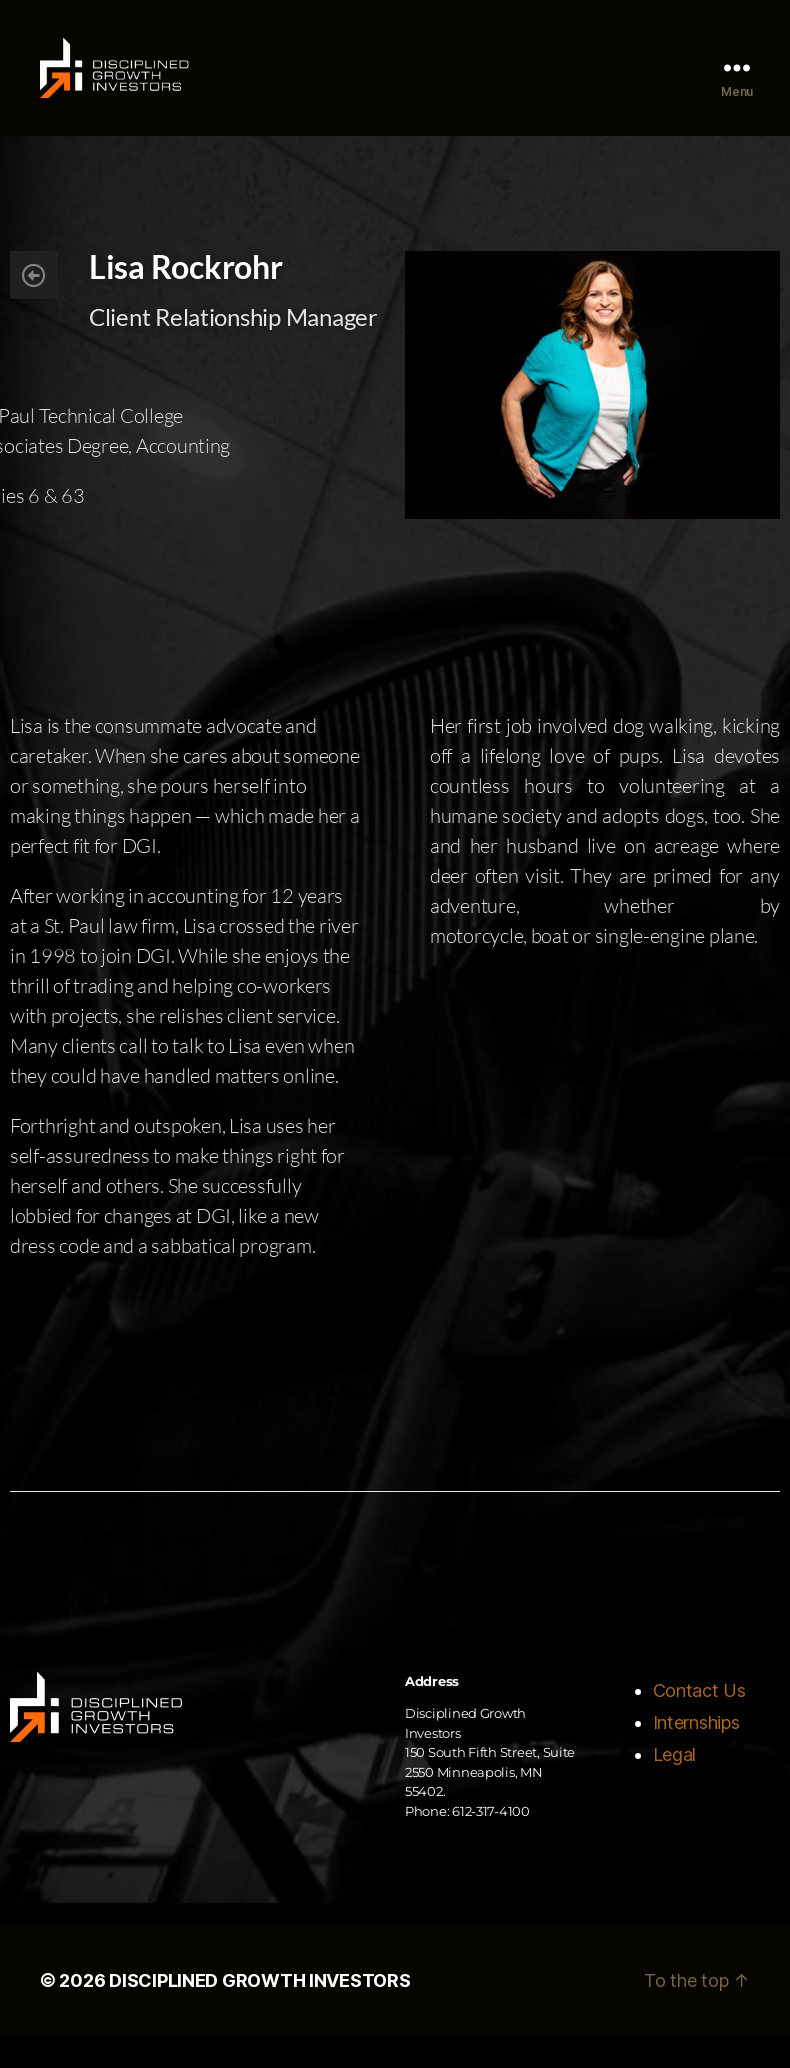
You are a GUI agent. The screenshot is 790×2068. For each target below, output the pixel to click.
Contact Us (699, 1720)
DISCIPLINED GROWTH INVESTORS (259, 2011)
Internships (696, 1752)
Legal (675, 1784)
